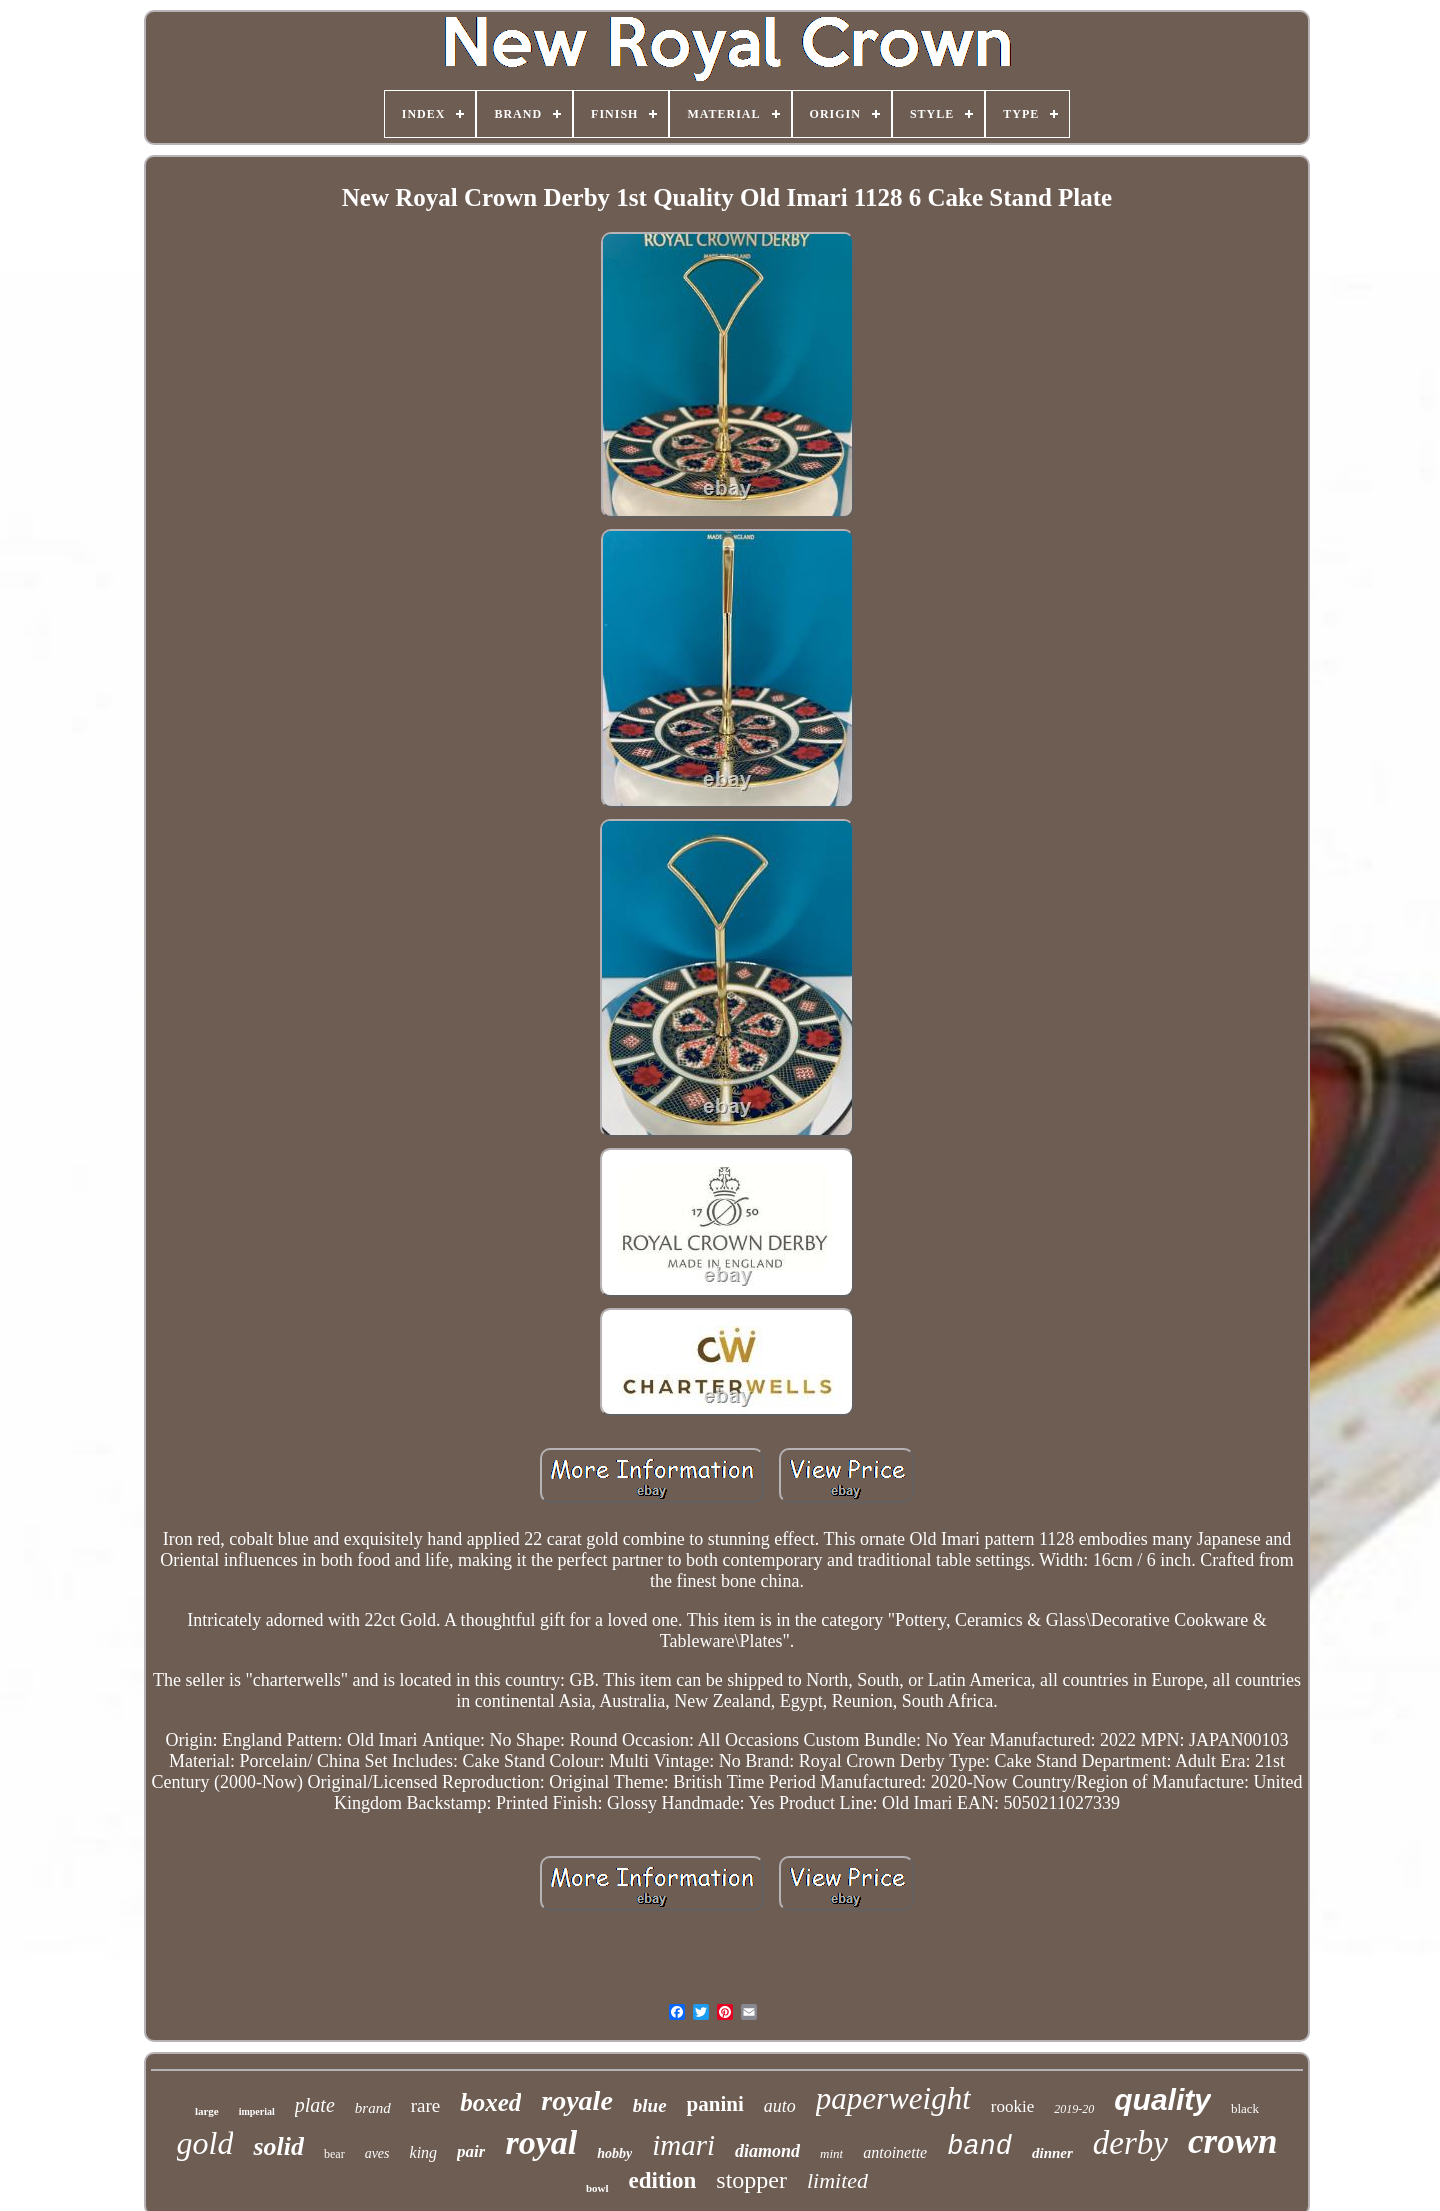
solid (278, 2146)
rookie (1012, 2106)
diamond (767, 2151)
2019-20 (1074, 2109)
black (1245, 2108)
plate (315, 2105)
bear (334, 2154)
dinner (1052, 2153)
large (207, 2111)
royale (577, 2100)
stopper (751, 2180)
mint (831, 2153)
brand (373, 2108)
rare (426, 2105)
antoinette (895, 2152)
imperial (257, 2111)
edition (663, 2180)
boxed (490, 2102)
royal (541, 2142)
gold (205, 2143)
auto (780, 2106)
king (424, 2152)
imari (683, 2145)
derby (1130, 2143)
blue (650, 2105)
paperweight (893, 2098)
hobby (614, 2153)
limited (837, 2180)
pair (471, 2151)
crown (1232, 2141)
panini (715, 2104)
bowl (597, 2188)
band (979, 2147)
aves (377, 2153)
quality (1162, 2099)
